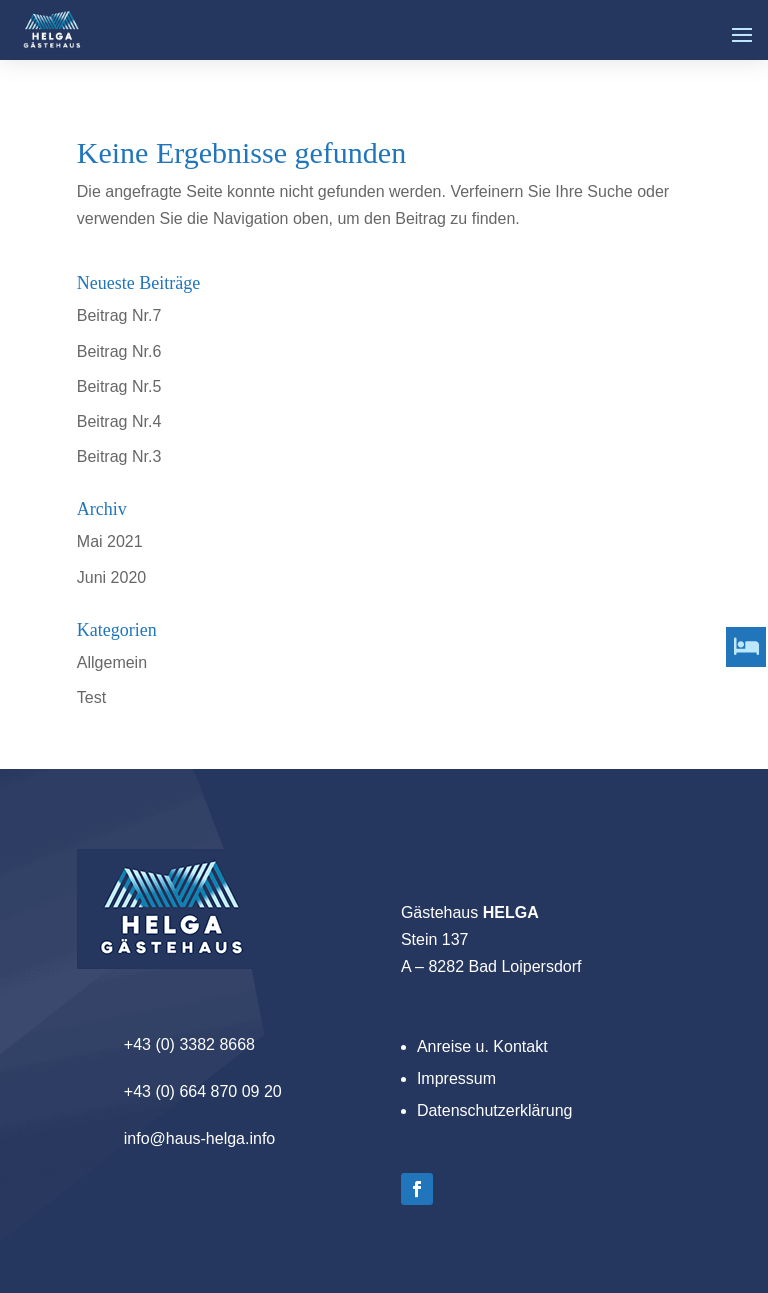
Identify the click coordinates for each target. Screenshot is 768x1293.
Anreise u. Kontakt (482, 1046)
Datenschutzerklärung (495, 1110)
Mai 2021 (110, 541)
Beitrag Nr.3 (119, 456)
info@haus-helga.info (199, 1138)
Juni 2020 (111, 577)
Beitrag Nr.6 (119, 351)
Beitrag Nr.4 (119, 421)
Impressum (456, 1078)
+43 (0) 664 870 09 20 (203, 1091)
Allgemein (112, 662)
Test (91, 697)
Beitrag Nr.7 (119, 315)
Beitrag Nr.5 (119, 386)
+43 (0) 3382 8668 (189, 1044)
